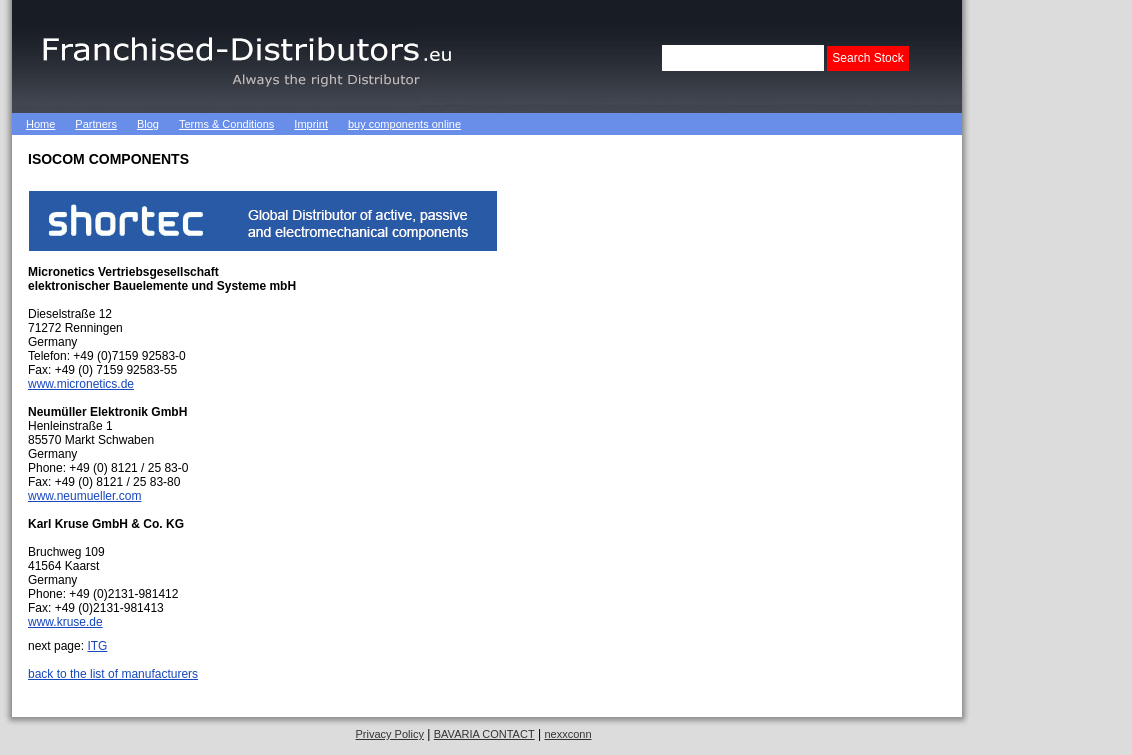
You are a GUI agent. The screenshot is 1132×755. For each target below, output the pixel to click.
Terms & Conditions (226, 124)
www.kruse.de (65, 622)
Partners (96, 124)
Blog (148, 124)
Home (40, 124)
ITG (97, 646)
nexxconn (567, 734)
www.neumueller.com (84, 496)
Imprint (311, 124)
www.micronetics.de (81, 384)
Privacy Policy (389, 734)
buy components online (404, 124)
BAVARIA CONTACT (484, 734)
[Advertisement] (706, 124)
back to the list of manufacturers (113, 674)
